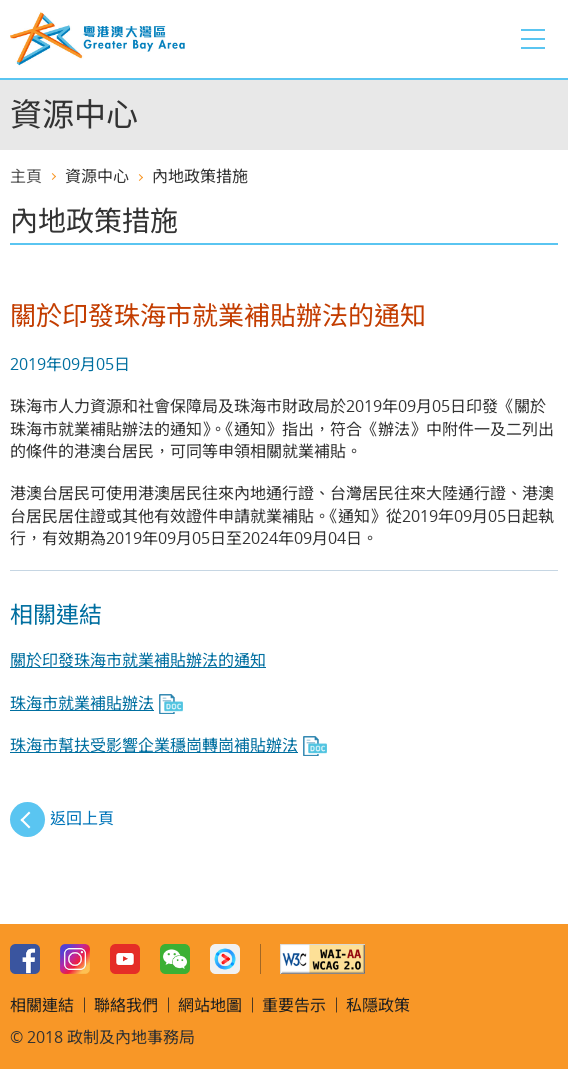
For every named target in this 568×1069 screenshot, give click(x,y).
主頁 (26, 176)
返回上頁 (82, 818)
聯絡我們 (126, 1005)
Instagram (75, 959)
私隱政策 (378, 1005)
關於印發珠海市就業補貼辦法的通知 (138, 660)
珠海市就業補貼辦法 (82, 703)
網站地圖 (210, 1005)
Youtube (125, 959)
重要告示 (294, 1005)
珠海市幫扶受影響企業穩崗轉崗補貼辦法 (154, 745)
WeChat (175, 959)
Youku (225, 959)
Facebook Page (25, 959)
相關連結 (42, 1005)
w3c (322, 959)
